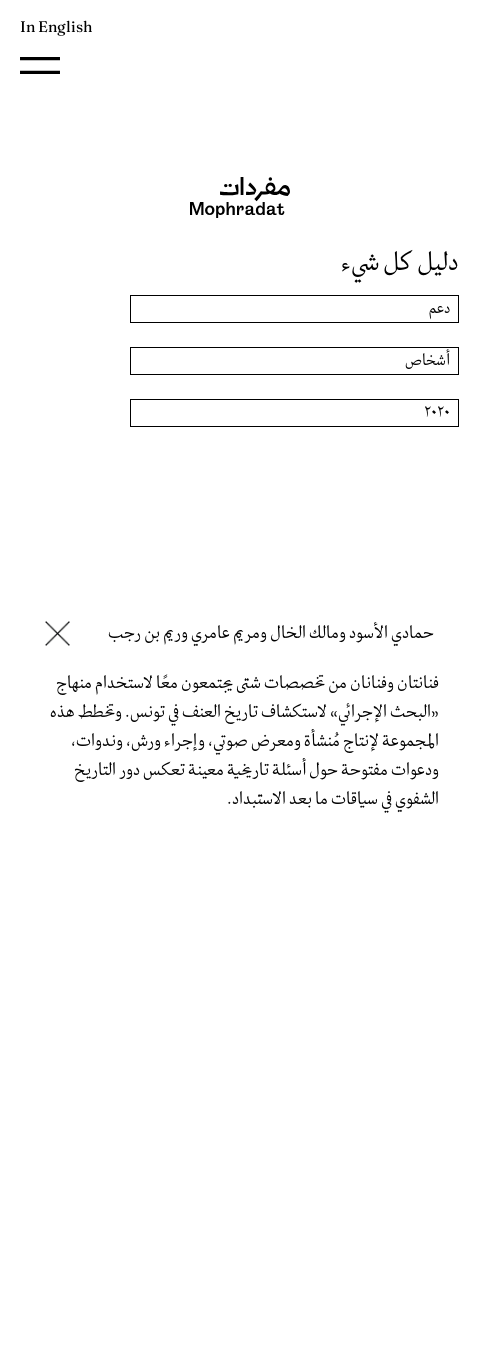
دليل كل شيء (400, 263)
